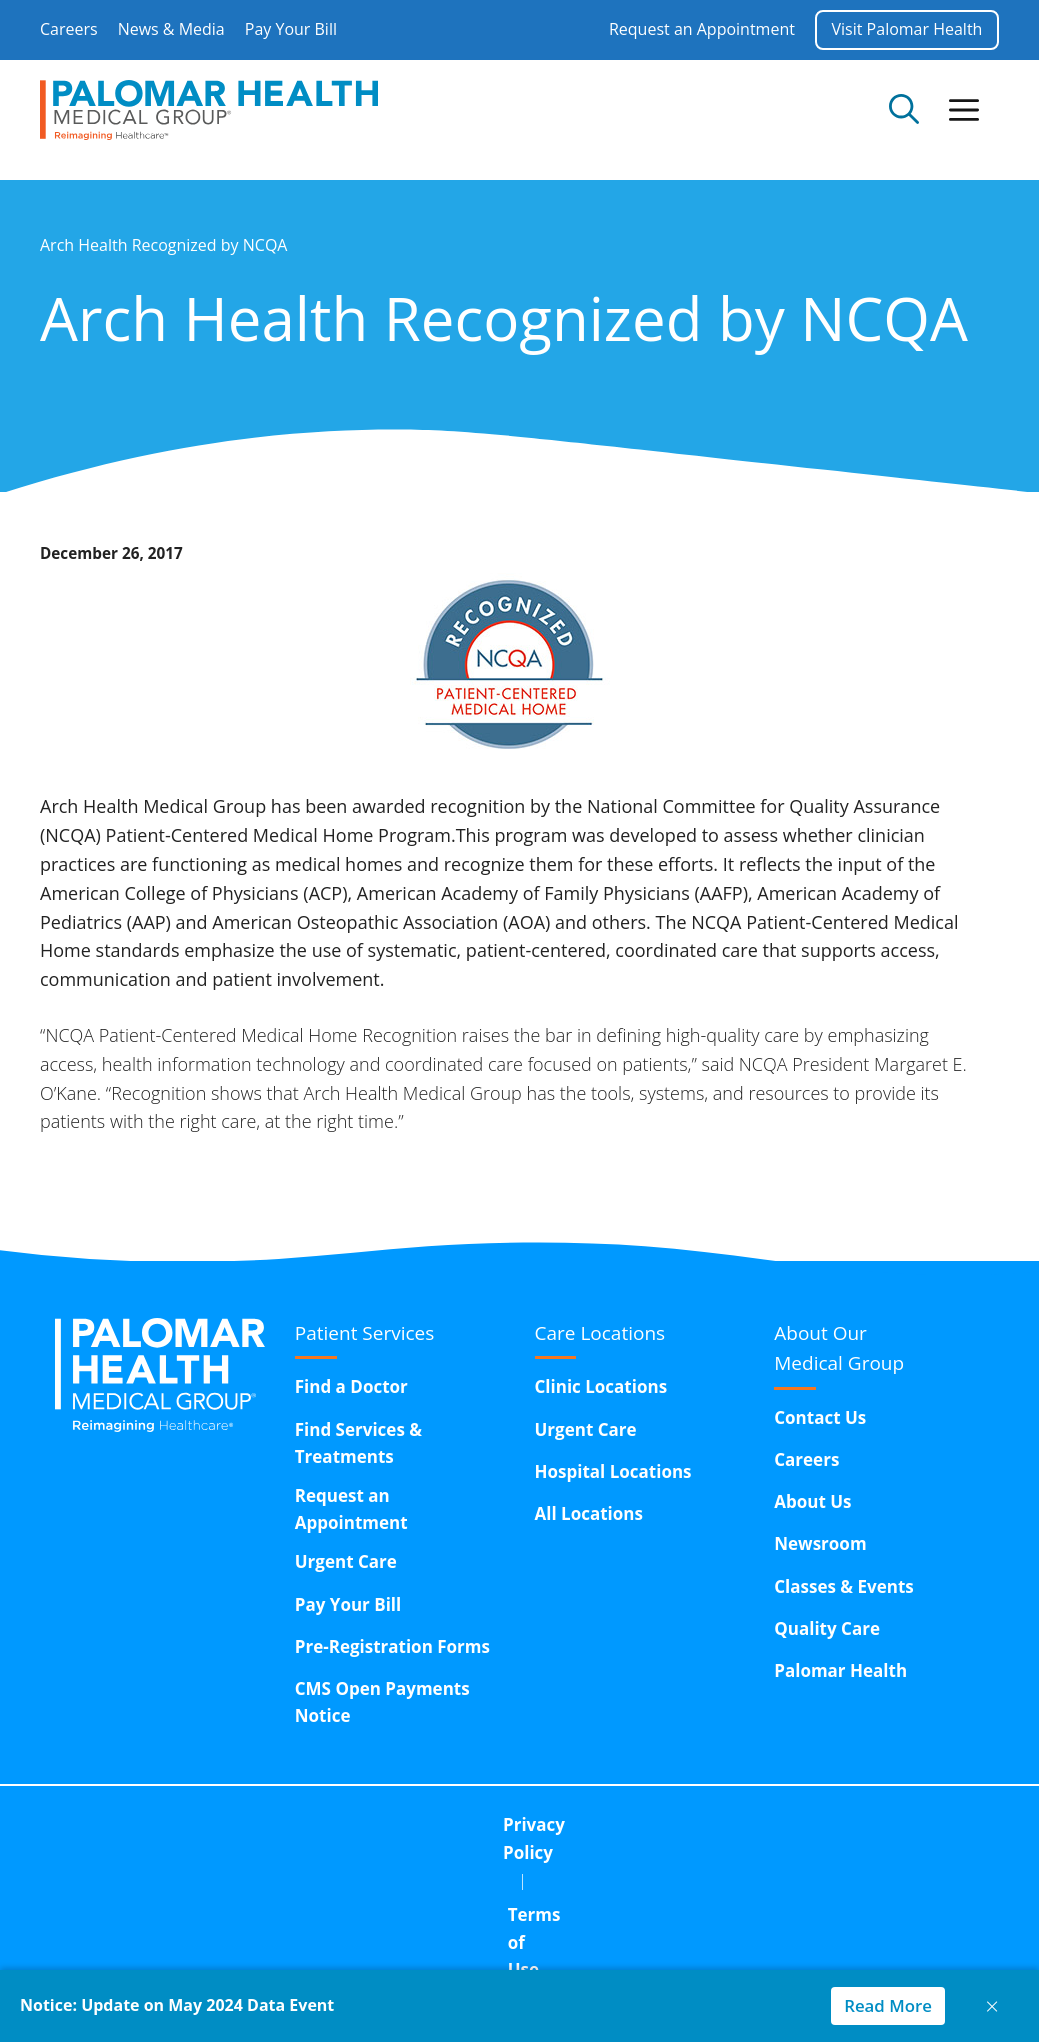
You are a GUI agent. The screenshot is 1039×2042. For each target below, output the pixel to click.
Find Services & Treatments (358, 1443)
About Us (812, 1501)
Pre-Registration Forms (392, 1646)
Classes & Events (844, 1586)
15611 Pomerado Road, (589, 1875)
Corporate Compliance (672, 1824)
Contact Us (820, 1417)
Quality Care (827, 1628)
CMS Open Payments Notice (382, 1702)
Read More (884, 2006)
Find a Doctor (351, 1386)
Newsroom (820, 1543)
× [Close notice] (992, 2005)
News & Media (171, 29)
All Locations (589, 1513)
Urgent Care (346, 1561)
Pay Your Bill (291, 29)
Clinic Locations (601, 1386)
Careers (69, 29)
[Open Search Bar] (904, 110)
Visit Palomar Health (906, 29)
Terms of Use (483, 1824)
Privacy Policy (330, 1824)
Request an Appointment (701, 29)
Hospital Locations (613, 1471)
